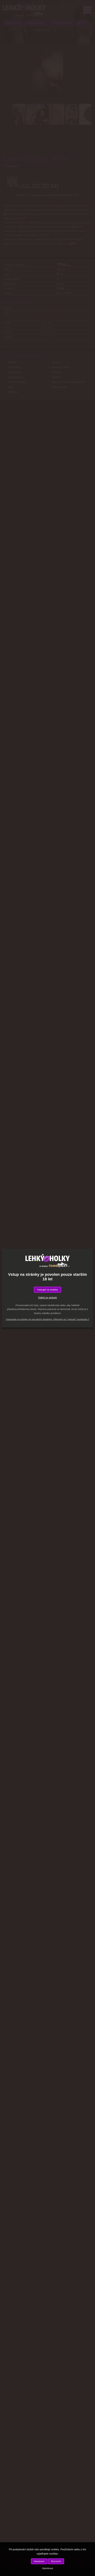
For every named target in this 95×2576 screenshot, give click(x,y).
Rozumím (56, 2561)
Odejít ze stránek (47, 1297)
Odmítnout (47, 2568)
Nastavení (39, 2561)
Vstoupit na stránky (47, 1289)
